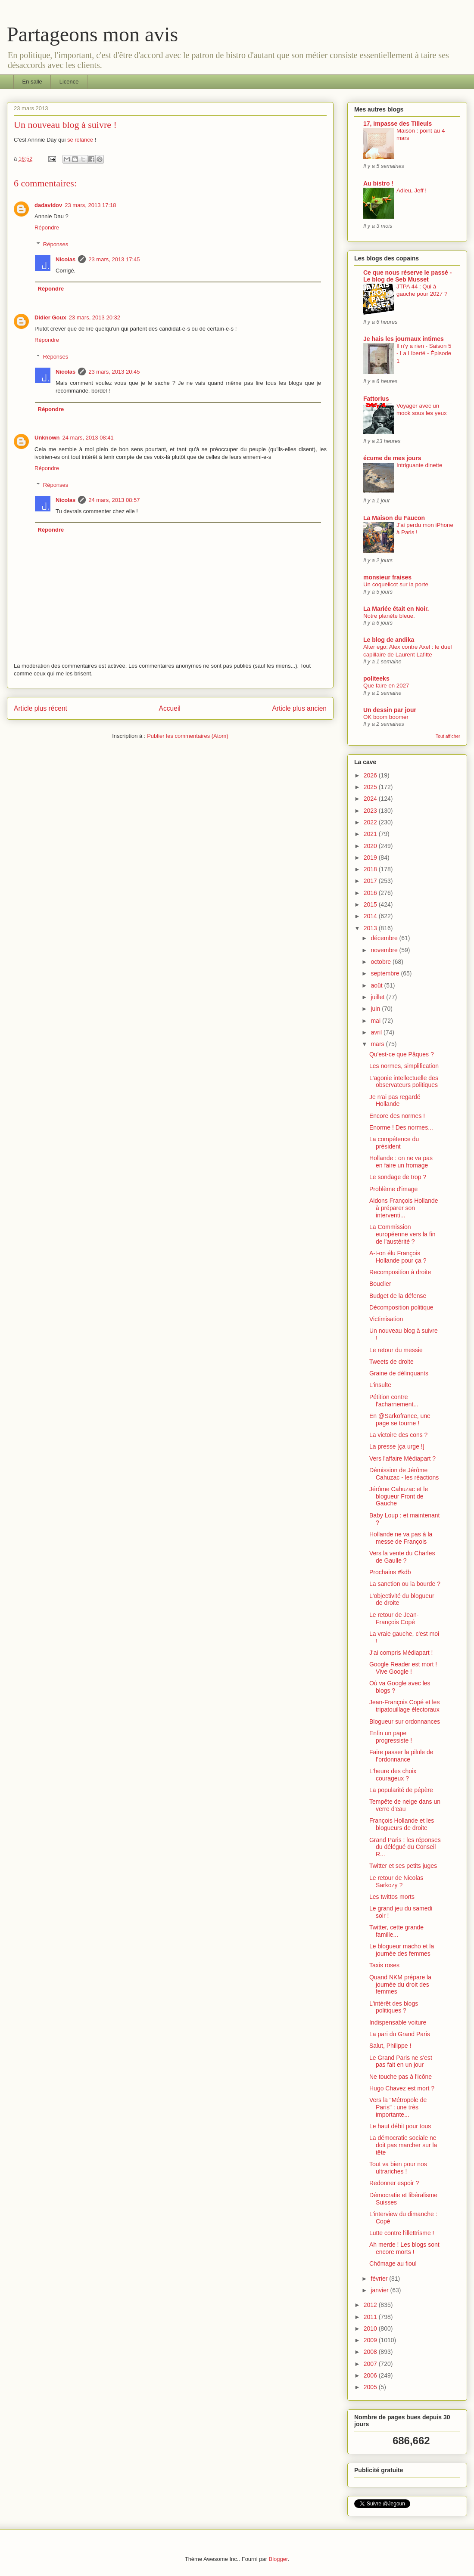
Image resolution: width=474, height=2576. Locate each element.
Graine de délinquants (398, 1373)
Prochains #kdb (390, 1572)
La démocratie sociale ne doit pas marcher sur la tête (403, 2145)
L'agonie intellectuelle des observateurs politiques (403, 1081)
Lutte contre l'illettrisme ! (401, 2232)
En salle (32, 81)
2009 (371, 2340)
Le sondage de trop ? (397, 1176)
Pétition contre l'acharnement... (393, 1400)
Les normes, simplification (404, 1065)
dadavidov (48, 205)
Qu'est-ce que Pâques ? (401, 1054)
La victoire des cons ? (398, 1434)
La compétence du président (394, 1143)
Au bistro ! (378, 183)
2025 (371, 786)
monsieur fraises (387, 577)
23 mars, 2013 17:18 (90, 205)
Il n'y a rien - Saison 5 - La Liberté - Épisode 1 (423, 353)
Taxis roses (384, 1965)
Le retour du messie (396, 1350)
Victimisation (386, 1319)
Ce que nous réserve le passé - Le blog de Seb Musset (407, 276)
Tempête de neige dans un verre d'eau (404, 1805)
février (380, 2278)
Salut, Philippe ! (390, 2045)
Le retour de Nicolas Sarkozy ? (396, 1881)
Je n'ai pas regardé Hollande (395, 1100)
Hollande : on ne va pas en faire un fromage (401, 1162)
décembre (385, 938)
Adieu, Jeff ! (411, 190)
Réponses (56, 244)
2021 (371, 833)
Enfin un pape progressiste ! (390, 1737)
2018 (371, 869)
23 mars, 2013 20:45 (114, 371)
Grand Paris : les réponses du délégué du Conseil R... (405, 1847)
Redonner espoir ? (394, 2183)
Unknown (47, 437)
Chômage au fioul (393, 2263)
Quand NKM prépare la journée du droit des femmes (400, 1984)
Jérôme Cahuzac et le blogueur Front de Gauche (398, 1496)
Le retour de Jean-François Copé (393, 1618)
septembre (386, 973)
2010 (371, 2328)
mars (378, 1043)
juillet (378, 997)
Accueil (170, 708)
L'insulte (380, 1384)
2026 (371, 775)
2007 (371, 2363)
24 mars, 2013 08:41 (88, 437)
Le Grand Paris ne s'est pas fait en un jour (400, 2061)
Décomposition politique (401, 1307)
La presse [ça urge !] (396, 1446)
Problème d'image (393, 1189)
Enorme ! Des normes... (401, 1127)
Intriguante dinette (419, 465)
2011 (371, 2316)
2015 (371, 904)
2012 (371, 2304)
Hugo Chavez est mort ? (401, 2088)
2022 (371, 822)
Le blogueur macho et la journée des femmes (401, 1950)
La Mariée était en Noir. (396, 608)
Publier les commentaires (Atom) (187, 736)
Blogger (278, 2559)
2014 (371, 916)
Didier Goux (50, 317)
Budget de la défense (397, 1295)
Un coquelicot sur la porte (395, 584)
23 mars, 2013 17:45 (114, 259)
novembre (385, 950)
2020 (371, 845)
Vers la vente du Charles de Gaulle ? (402, 1557)
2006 (371, 2375)
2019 (371, 857)
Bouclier (380, 1283)
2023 (371, 810)
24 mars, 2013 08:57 (114, 500)
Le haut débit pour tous (400, 2126)
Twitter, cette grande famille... (396, 1931)
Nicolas (65, 259)
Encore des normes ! (397, 1115)
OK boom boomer (386, 717)
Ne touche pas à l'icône (400, 2076)
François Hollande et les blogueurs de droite (401, 1824)
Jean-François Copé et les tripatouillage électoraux (404, 1706)
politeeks (376, 678)
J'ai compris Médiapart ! (401, 1652)
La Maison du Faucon (394, 517)
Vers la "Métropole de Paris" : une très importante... (398, 2107)
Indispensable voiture (397, 2022)
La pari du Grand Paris (399, 2034)
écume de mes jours (392, 458)
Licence (69, 81)
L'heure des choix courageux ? (392, 1775)
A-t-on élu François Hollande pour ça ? (398, 1257)
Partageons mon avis (92, 34)
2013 (371, 928)
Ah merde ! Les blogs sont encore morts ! (404, 2248)
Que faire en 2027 (386, 685)
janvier (380, 2290)
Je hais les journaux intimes (403, 338)
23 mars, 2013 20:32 (94, 317)
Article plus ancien (299, 708)
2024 (371, 798)
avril (377, 1032)
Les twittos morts (392, 1896)
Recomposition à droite (400, 1272)
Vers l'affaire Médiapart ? (402, 1458)
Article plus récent (40, 708)
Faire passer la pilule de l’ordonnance (401, 1756)
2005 (371, 2387)
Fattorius (376, 398)
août (377, 985)
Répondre (46, 227)
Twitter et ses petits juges (403, 1865)
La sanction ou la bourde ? (404, 1583)
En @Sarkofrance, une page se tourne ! (399, 1419)
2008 (371, 2351)
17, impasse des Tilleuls (397, 123)
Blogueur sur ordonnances (404, 1721)
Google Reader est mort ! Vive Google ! (403, 1668)
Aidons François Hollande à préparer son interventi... (403, 1208)
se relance (80, 139)
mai (376, 1020)
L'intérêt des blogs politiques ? (393, 2007)
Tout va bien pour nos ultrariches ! (398, 2168)
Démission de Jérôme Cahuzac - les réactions (404, 1474)
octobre (382, 961)
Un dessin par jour (389, 709)
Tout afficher (448, 736)
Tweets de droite (391, 1361)
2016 (371, 892)
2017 (371, 880)
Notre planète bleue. (389, 616)
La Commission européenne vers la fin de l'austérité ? (402, 1234)
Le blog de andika (388, 639)
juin (376, 1008)
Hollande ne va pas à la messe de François (400, 1538)
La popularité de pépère (401, 1789)
